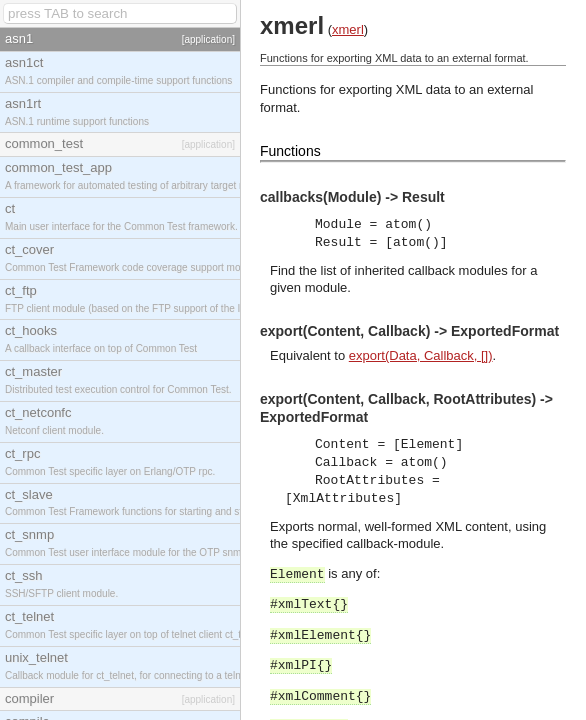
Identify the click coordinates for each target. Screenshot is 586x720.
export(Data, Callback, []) (421, 355)
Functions (290, 151)
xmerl (348, 29)
